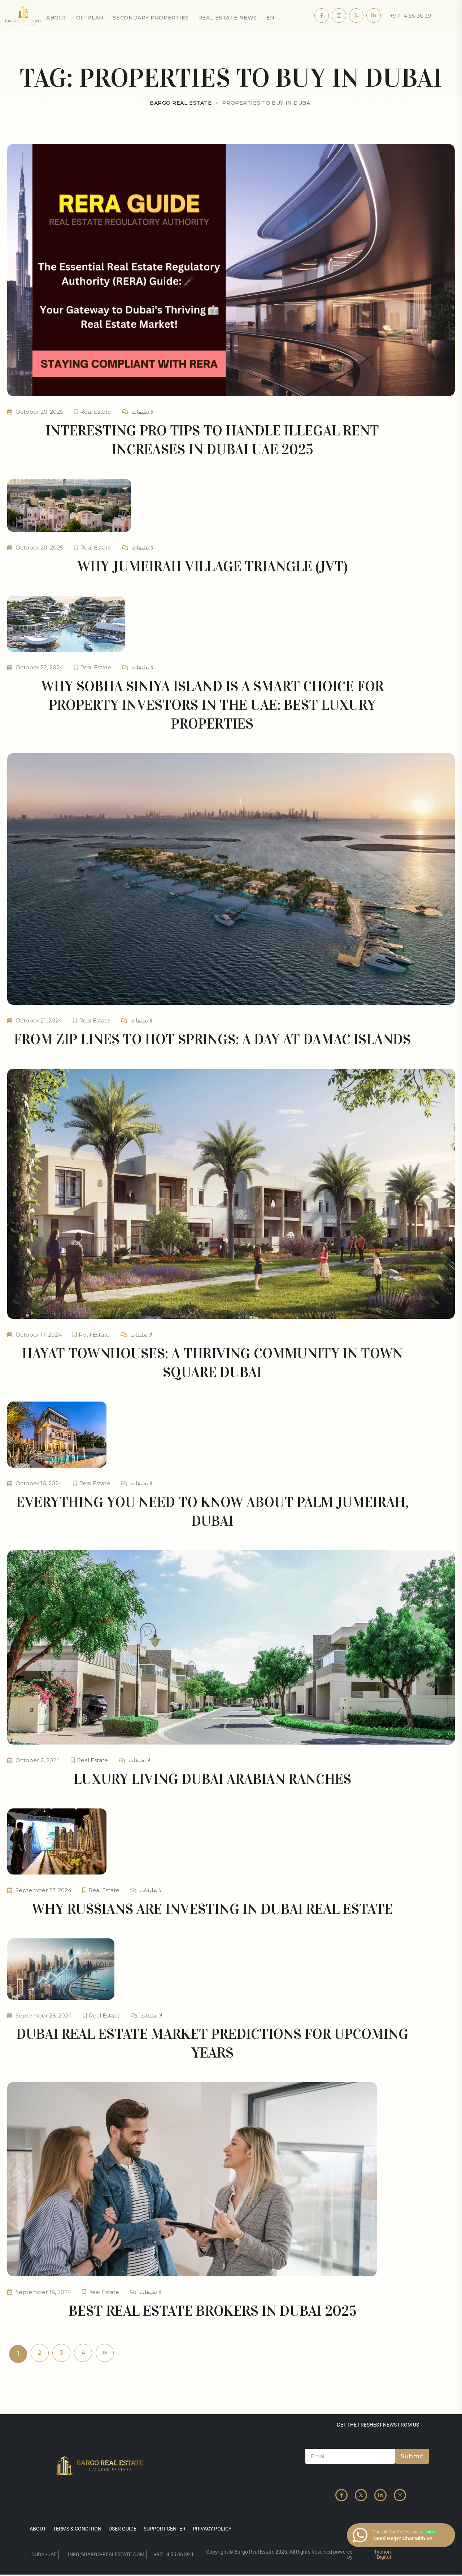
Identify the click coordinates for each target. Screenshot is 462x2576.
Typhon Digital (382, 2554)
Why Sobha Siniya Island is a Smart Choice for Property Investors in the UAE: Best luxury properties (212, 705)
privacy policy (212, 2529)
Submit (412, 2456)
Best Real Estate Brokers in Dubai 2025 (212, 2311)
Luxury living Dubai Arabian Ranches (212, 1779)
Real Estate (95, 411)
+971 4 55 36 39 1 (412, 15)
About (56, 17)
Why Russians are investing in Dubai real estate (212, 1909)
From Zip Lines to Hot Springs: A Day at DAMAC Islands (212, 1039)
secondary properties (151, 17)
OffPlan (90, 17)
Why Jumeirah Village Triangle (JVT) (212, 566)
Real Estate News (227, 17)
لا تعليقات (143, 411)
